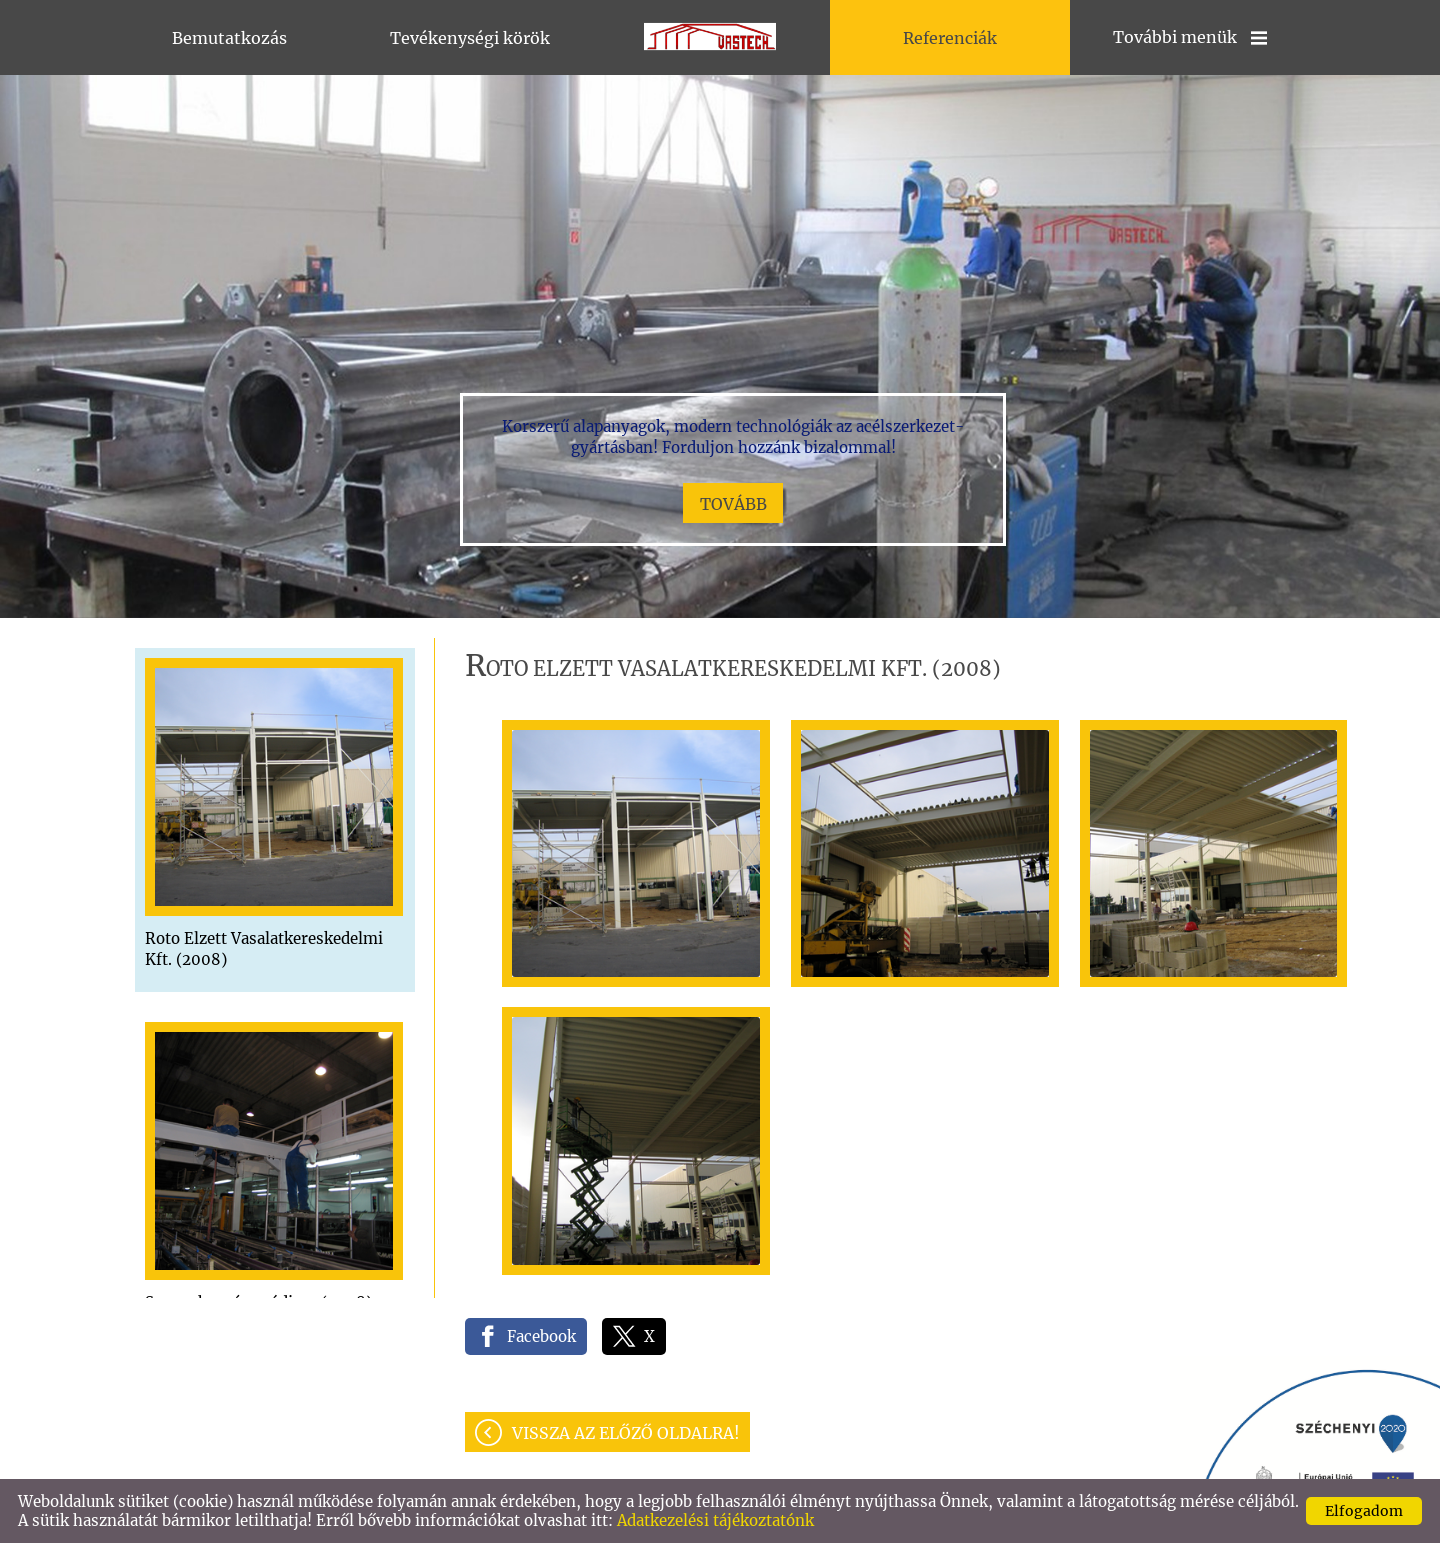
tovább (733, 504)
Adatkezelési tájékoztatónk (715, 1520)
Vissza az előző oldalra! (626, 1433)
